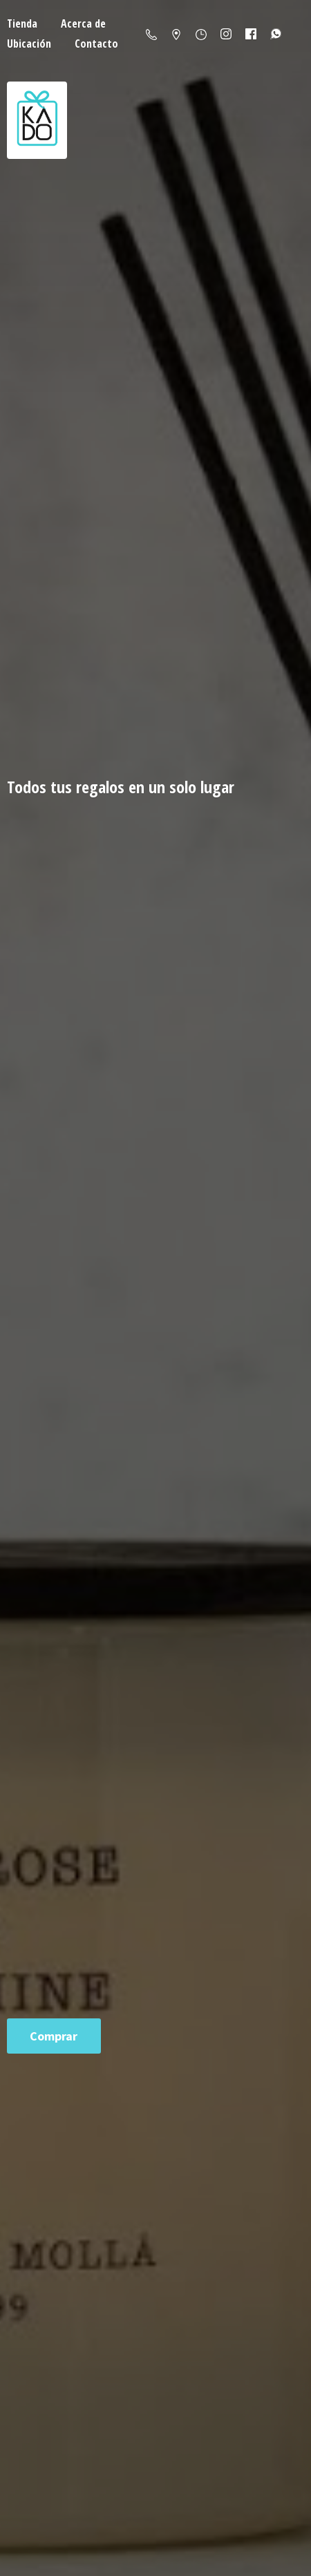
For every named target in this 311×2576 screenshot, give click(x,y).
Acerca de (83, 23)
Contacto (96, 43)
